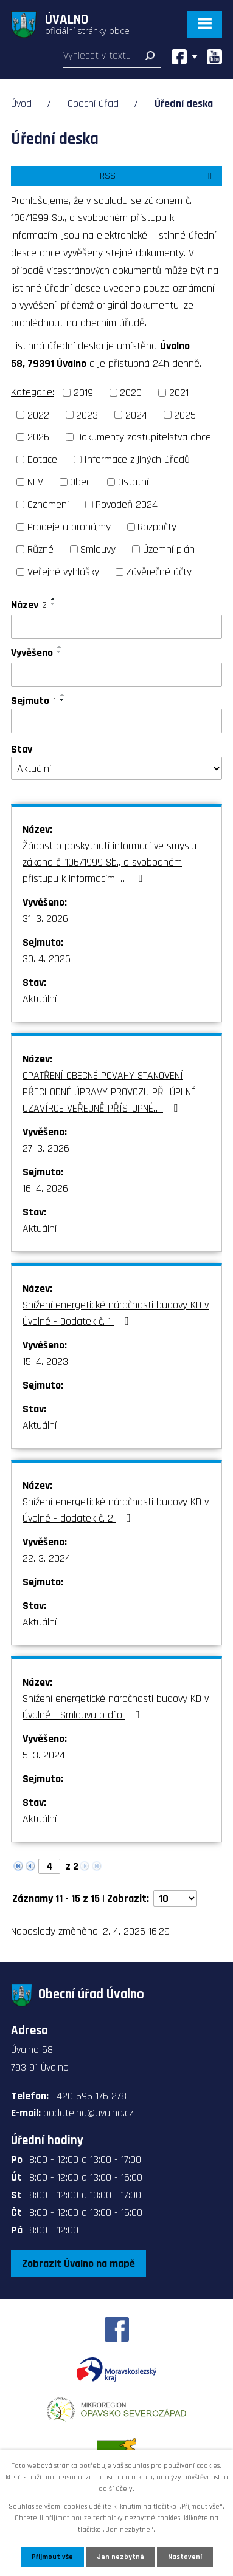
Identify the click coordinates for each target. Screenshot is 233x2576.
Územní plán (169, 549)
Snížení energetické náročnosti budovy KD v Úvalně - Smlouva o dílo (116, 1707)
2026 (38, 437)
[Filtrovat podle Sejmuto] (116, 721)
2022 (38, 415)
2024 (136, 415)
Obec (80, 482)
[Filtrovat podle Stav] (116, 768)
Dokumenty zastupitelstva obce (143, 437)
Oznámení (48, 504)
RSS (158, 175)
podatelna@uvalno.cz (88, 2113)
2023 (87, 415)
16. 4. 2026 (45, 1188)
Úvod (21, 104)
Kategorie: (32, 392)
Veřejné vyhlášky (63, 572)
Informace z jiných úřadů (137, 459)
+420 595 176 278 (89, 2096)
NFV (35, 482)
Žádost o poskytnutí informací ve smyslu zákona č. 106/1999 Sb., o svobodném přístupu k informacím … (109, 862)
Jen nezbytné (120, 2556)
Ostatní (133, 482)
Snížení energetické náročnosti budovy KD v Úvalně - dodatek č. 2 (116, 1510)
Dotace (42, 459)
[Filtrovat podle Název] (116, 627)
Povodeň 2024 (127, 504)
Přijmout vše (52, 2556)
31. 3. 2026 (45, 919)
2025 (185, 415)
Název (29, 605)
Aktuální (40, 999)
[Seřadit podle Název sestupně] (53, 603)
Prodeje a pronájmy (69, 527)
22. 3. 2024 (47, 1558)
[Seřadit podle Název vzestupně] (53, 598)
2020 (131, 393)
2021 (179, 393)
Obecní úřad (93, 104)
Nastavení (185, 2556)
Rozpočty (156, 527)
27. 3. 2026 (46, 1148)
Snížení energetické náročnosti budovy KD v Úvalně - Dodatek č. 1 (116, 1313)
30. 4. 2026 (47, 959)
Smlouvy (98, 549)
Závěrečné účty (159, 572)
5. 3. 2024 (44, 1755)
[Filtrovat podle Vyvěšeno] (116, 675)
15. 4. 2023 (45, 1361)
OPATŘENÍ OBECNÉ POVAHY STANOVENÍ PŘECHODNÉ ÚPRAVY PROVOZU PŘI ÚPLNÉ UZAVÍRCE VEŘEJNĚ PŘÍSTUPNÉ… (109, 1091)
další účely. (116, 2488)
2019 (83, 393)
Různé (40, 549)
